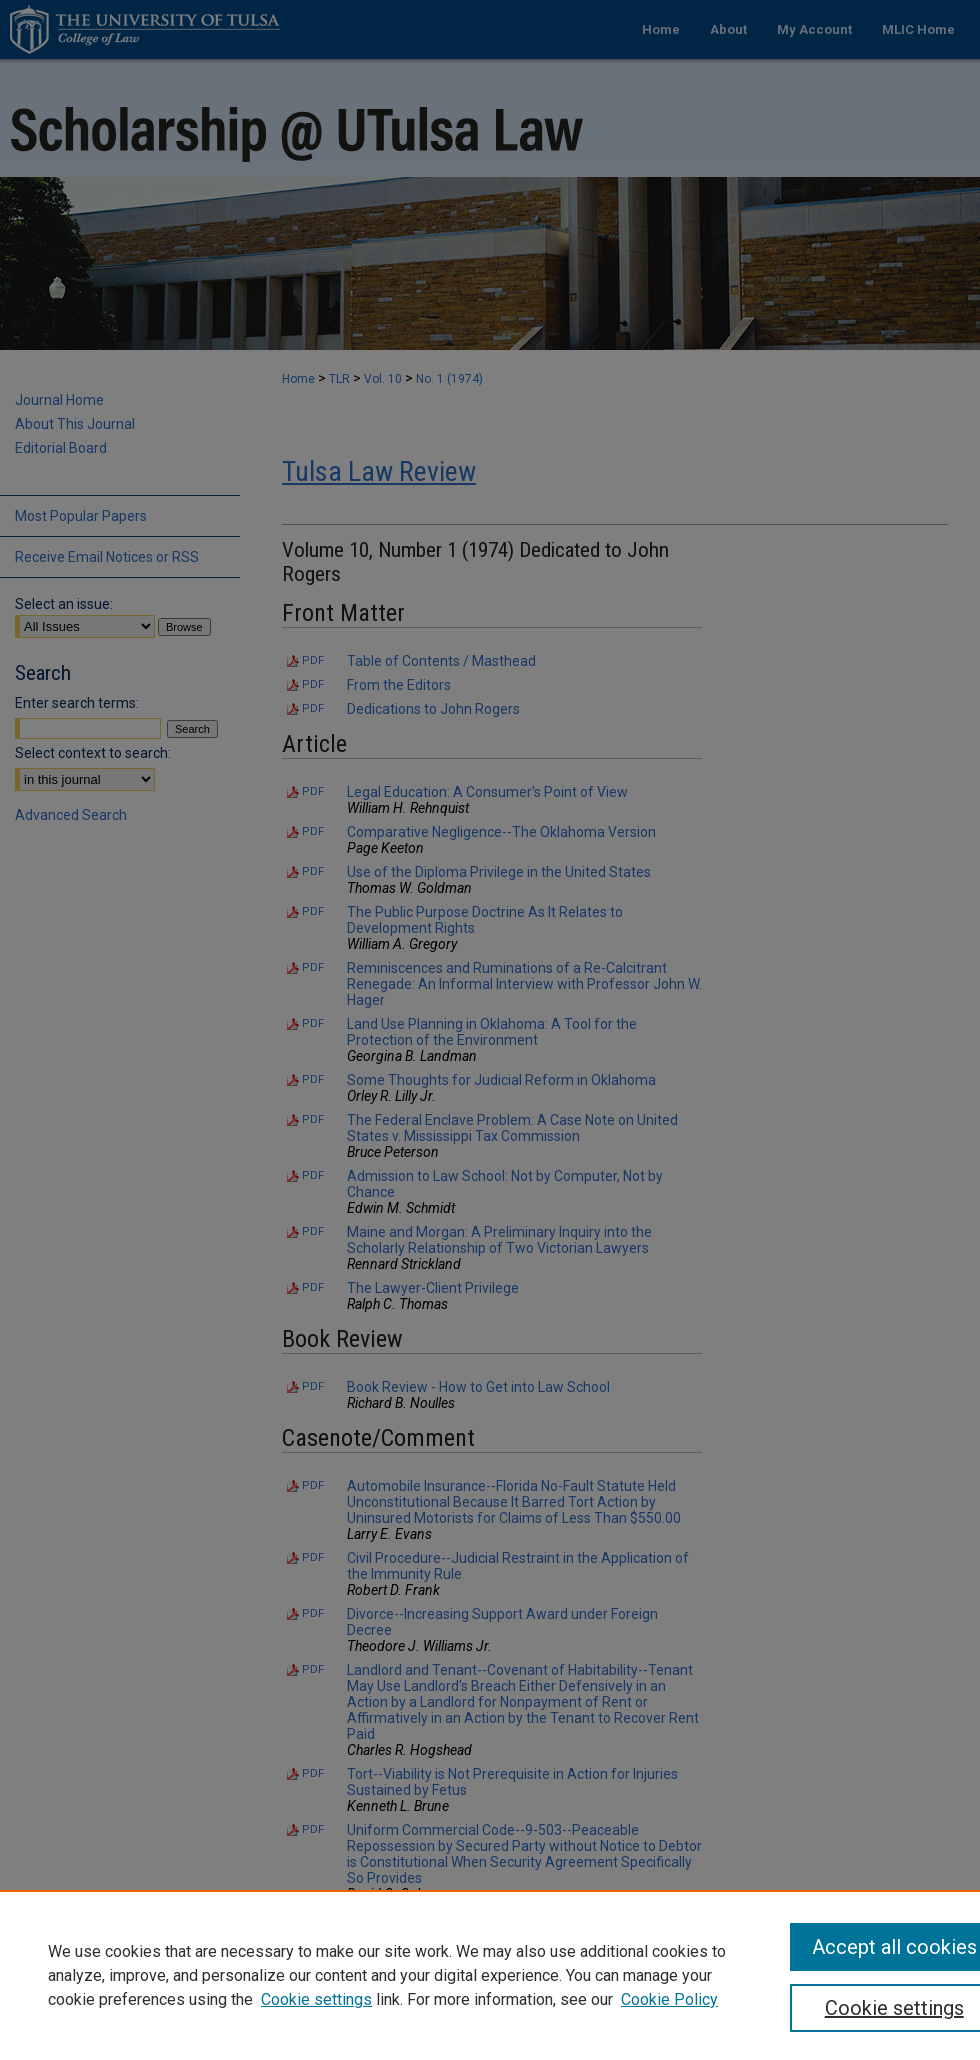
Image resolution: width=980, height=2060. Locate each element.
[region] (490, 1975)
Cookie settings (316, 1999)
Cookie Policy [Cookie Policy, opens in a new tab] (669, 1999)
